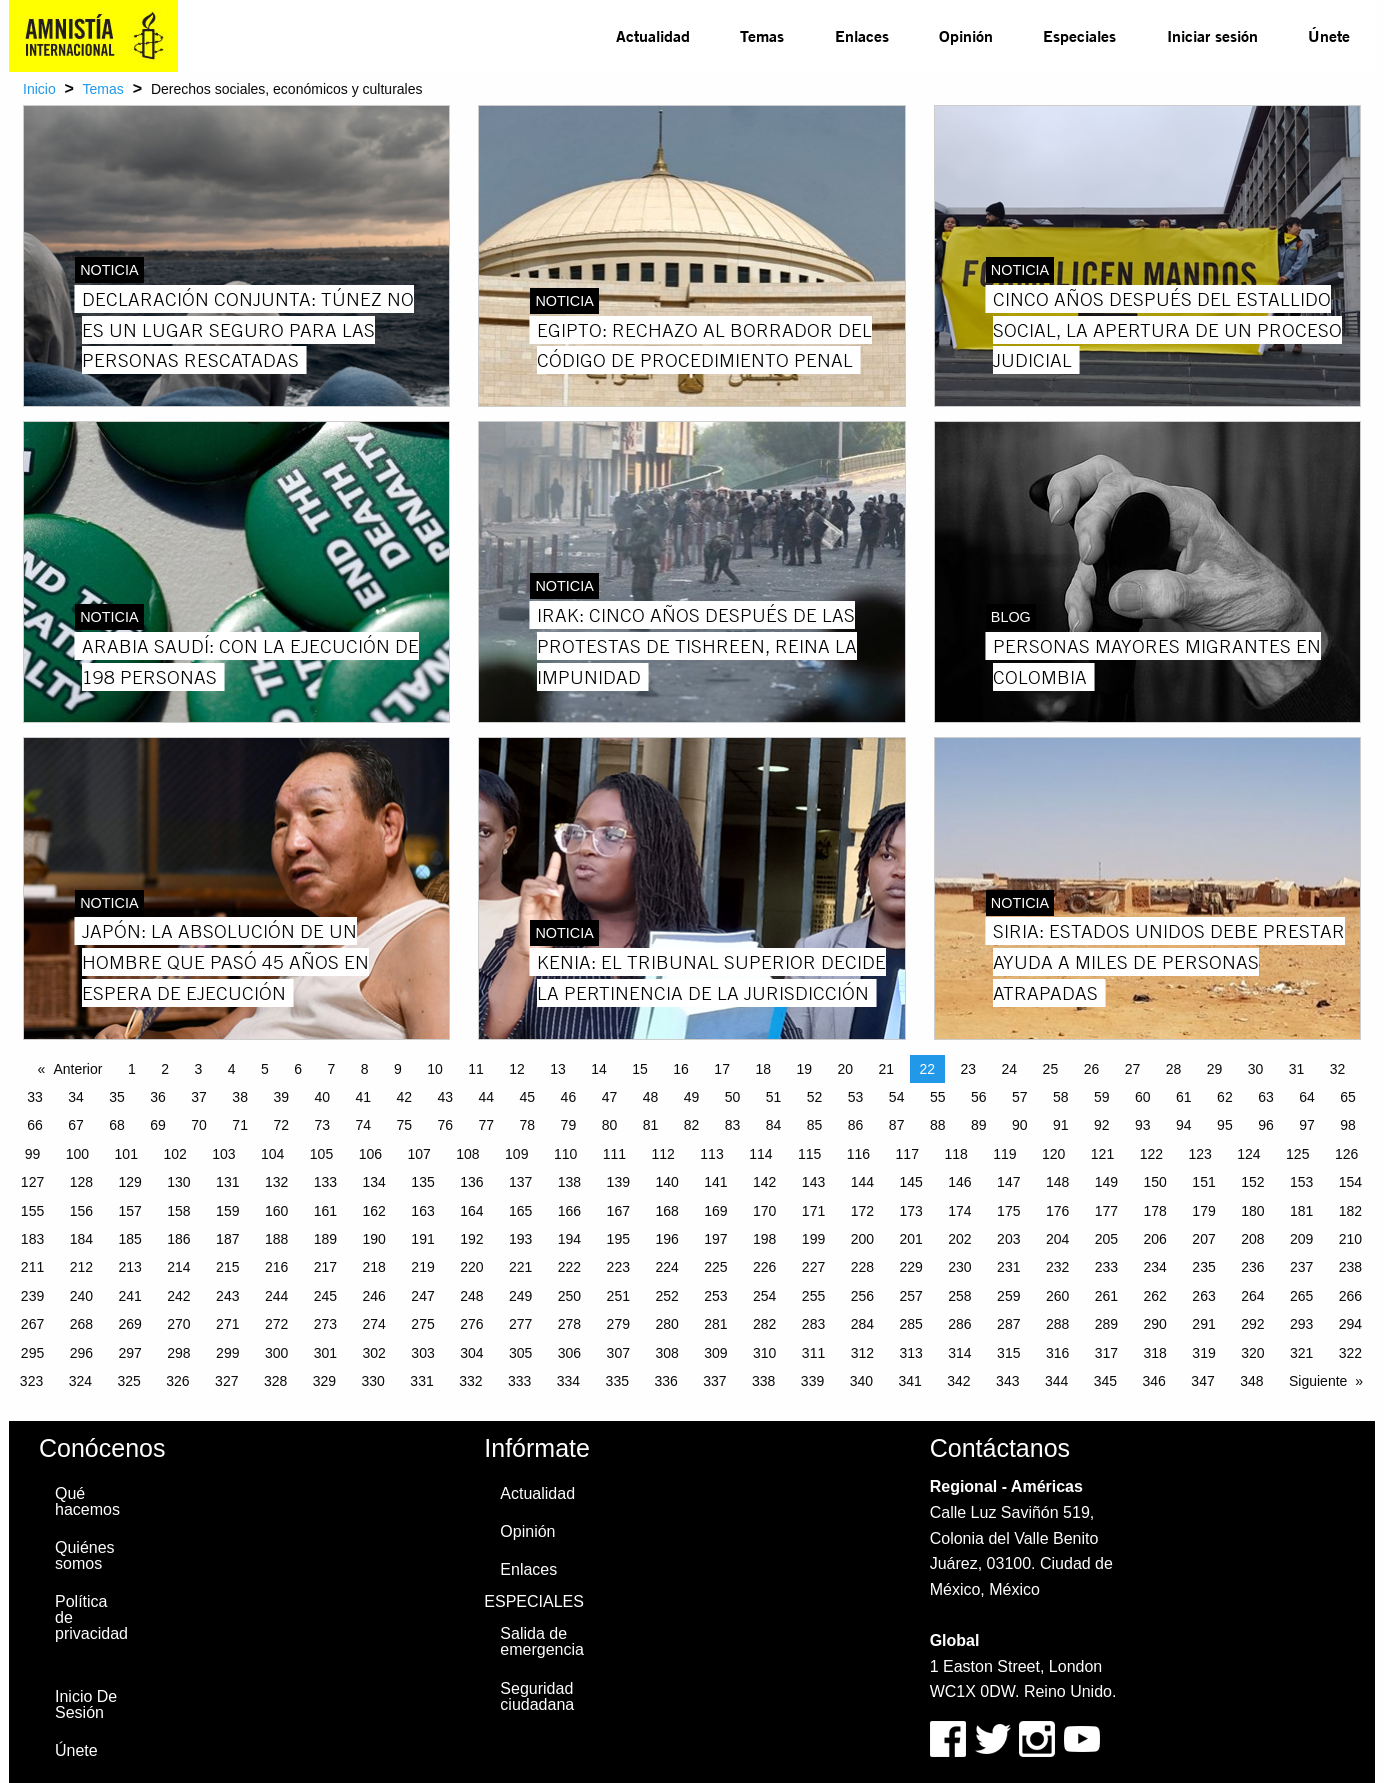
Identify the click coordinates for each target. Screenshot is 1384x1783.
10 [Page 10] (435, 1069)
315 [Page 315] (1008, 1353)
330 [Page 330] (373, 1381)
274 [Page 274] (374, 1324)
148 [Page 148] (1057, 1182)
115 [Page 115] (809, 1154)
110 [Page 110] (565, 1154)
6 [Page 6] (298, 1069)
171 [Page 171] (813, 1211)
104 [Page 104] (272, 1154)
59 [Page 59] (1102, 1097)
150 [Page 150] (1155, 1182)
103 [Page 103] (223, 1154)
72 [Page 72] (281, 1125)
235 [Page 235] (1203, 1267)
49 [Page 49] (692, 1097)
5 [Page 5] (265, 1069)
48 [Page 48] (651, 1097)
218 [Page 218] (374, 1267)
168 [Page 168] (666, 1211)
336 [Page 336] (665, 1381)
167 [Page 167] (618, 1211)
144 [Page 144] (862, 1182)
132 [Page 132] (276, 1182)
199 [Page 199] (813, 1239)
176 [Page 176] (1057, 1211)
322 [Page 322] (1350, 1353)
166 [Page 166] (569, 1211)
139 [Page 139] (618, 1182)
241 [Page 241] (129, 1296)
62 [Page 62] (1225, 1097)
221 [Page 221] (520, 1267)
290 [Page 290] (1155, 1324)
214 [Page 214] (178, 1267)
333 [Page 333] (519, 1381)
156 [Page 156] (81, 1211)
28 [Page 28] (1174, 1069)
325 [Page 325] (128, 1381)
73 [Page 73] (322, 1125)
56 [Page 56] (979, 1097)
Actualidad (653, 35)
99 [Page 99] (33, 1154)
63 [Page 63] (1266, 1097)
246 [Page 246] (374, 1296)
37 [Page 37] (199, 1097)
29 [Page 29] (1215, 1069)
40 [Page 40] (322, 1097)
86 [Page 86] (856, 1125)
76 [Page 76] (446, 1125)
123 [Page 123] (1199, 1154)
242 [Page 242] (178, 1296)
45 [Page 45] (528, 1097)
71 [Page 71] (240, 1125)
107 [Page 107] (418, 1154)
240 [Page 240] (81, 1296)
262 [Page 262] (1155, 1296)
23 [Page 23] (969, 1069)
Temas (762, 35)
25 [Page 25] (1051, 1069)
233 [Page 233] (1106, 1267)
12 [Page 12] (517, 1069)
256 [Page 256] (862, 1296)
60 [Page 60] (1143, 1097)
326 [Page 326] (177, 1381)
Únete (1329, 35)
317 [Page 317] (1106, 1353)
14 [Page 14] (599, 1069)
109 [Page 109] (516, 1154)
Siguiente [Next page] (1318, 1381)
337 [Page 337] (714, 1381)
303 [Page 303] (422, 1353)
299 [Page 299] (227, 1353)
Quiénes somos (85, 1555)
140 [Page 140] (666, 1182)
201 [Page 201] (910, 1239)
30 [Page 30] (1256, 1069)
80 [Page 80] (610, 1125)
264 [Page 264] (1252, 1296)
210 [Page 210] (1350, 1239)
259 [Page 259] (1008, 1296)
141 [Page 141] (715, 1182)
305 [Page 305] (520, 1353)
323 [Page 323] (31, 1381)
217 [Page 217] (325, 1267)
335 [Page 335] (617, 1381)
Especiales (1079, 35)
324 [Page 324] (80, 1381)
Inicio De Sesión (86, 1704)
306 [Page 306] (569, 1353)
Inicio (39, 89)
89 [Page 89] (979, 1125)
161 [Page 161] (325, 1211)
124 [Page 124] (1248, 1154)
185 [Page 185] (129, 1239)
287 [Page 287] (1008, 1324)
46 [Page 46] (569, 1097)
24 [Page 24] (1010, 1069)
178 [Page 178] (1155, 1211)
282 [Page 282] (764, 1324)
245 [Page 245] (325, 1296)
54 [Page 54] (897, 1097)
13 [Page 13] (558, 1069)
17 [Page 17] (722, 1069)
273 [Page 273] (325, 1324)
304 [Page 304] (471, 1353)
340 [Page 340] (861, 1381)
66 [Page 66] (35, 1125)
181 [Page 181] (1301, 1211)
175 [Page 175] (1008, 1211)
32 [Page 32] (1338, 1069)
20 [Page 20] (845, 1069)
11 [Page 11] (476, 1069)
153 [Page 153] (1301, 1182)
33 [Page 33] (35, 1097)
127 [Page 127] (32, 1182)
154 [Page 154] (1350, 1182)
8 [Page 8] (365, 1069)
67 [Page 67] (76, 1125)
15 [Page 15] (640, 1069)
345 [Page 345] (1105, 1381)
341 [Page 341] (909, 1381)
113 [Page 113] (711, 1154)
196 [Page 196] (666, 1239)
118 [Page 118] (955, 1154)
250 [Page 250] (569, 1296)
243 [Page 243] (227, 1296)
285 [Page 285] (910, 1324)
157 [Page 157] (129, 1211)
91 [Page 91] (1061, 1125)
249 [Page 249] (520, 1296)
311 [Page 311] (813, 1353)
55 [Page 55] (938, 1097)
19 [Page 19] (804, 1069)
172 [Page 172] (862, 1211)
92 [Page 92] (1102, 1125)
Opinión (966, 35)
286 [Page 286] (959, 1324)
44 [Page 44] (487, 1097)
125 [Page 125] (1297, 1154)
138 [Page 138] (569, 1182)
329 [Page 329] (324, 1381)
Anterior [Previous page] (77, 1069)
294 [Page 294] (1350, 1324)
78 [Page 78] (528, 1125)
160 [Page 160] (276, 1211)
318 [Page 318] (1155, 1353)
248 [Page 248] (471, 1296)
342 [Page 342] (958, 1381)
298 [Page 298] (178, 1353)
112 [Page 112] (663, 1154)
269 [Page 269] (129, 1324)
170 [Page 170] (764, 1211)
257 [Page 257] (910, 1296)
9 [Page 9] (398, 1069)
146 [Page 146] (959, 1182)
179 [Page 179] (1203, 1211)
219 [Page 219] (422, 1267)
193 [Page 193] (520, 1239)
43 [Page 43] (446, 1097)
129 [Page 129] (129, 1182)
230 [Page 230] (959, 1267)
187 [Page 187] (227, 1239)
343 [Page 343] (1007, 1381)
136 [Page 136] (471, 1182)
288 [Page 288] (1057, 1324)
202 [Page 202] (959, 1239)
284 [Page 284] (862, 1324)
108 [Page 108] (467, 1154)
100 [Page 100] (77, 1154)
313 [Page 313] (910, 1353)
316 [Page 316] (1057, 1353)
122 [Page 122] (1151, 1154)
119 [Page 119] (1004, 1154)
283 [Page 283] (813, 1324)
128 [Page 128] (81, 1182)
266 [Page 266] (1350, 1296)
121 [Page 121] (1102, 1154)
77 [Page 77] (487, 1125)
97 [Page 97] (1307, 1125)
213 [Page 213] (129, 1267)
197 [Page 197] (715, 1239)
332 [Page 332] (470, 1381)
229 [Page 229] (910, 1267)
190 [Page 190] (374, 1239)
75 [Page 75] (404, 1125)
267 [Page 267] (32, 1324)
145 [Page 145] (910, 1182)
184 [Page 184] (81, 1239)
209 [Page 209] (1301, 1239)
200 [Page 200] (862, 1239)
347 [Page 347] (1202, 1381)
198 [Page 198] (764, 1239)
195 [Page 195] (618, 1239)
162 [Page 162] (374, 1211)
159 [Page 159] (227, 1211)
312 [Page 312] (862, 1353)
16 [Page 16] (681, 1069)
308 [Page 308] (666, 1353)
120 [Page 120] (1053, 1154)
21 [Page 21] (886, 1069)
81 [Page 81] (651, 1125)
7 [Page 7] (331, 1069)
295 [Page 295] (32, 1353)
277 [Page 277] (520, 1324)
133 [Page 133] (325, 1182)
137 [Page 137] (520, 1182)
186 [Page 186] (178, 1239)
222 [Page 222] (569, 1267)
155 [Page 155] (32, 1211)
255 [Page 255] (813, 1296)
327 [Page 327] (226, 1381)
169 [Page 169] (715, 1211)
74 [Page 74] (363, 1125)
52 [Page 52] (815, 1097)
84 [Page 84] (774, 1125)
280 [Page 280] (666, 1324)
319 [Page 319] (1203, 1353)
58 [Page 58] (1061, 1097)
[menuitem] (653, 36)
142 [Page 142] (764, 1182)
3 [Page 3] (198, 1069)
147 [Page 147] (1008, 1182)
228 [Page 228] (862, 1267)
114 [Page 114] (760, 1154)
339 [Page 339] (812, 1381)
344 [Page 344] (1056, 1381)
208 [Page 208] (1252, 1239)
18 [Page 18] (763, 1069)
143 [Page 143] (813, 1182)
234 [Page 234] (1155, 1267)
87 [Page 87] (897, 1125)
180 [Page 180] (1252, 1211)
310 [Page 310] (764, 1353)
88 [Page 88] (938, 1125)
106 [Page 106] (370, 1154)
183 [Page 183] (32, 1239)
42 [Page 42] (404, 1097)
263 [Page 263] (1203, 1296)
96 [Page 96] (1266, 1125)
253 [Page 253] (715, 1296)
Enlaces (862, 35)
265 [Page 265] (1301, 1296)
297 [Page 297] (129, 1353)
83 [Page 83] (733, 1125)
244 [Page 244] (276, 1296)
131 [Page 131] (227, 1182)
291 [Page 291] (1203, 1324)
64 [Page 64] (1307, 1097)
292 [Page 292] (1252, 1324)
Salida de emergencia (542, 1641)
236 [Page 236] (1252, 1267)
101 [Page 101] (126, 1154)
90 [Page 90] (1020, 1125)
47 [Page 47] (610, 1097)
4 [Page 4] (232, 1069)
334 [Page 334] (568, 1381)
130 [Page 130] (178, 1182)
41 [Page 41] (363, 1097)
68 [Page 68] (117, 1125)
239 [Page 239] (32, 1296)
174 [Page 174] (959, 1211)
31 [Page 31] (1297, 1069)
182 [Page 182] (1350, 1211)
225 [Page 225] (715, 1267)
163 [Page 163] (422, 1211)
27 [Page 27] (1133, 1069)
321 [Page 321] (1301, 1353)
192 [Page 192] (471, 1239)
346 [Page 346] (1154, 1381)
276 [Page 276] (471, 1324)
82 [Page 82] (692, 1125)
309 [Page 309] (715, 1353)
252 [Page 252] (666, 1296)
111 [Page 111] (614, 1154)
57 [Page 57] (1020, 1097)
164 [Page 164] (471, 1211)
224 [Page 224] (666, 1267)
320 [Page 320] (1252, 1353)
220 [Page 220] (471, 1267)
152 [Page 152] (1252, 1182)
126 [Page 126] (1346, 1154)
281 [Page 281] (715, 1324)
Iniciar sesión (1212, 35)
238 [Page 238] (1350, 1267)
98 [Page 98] (1348, 1125)
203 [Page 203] (1008, 1239)
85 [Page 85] (815, 1125)
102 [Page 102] (174, 1154)
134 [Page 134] (374, 1182)
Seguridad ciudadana (537, 1696)
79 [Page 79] (569, 1125)
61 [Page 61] (1184, 1097)
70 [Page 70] (199, 1125)
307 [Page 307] (618, 1353)
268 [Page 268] (81, 1324)
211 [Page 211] (32, 1267)
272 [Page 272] (276, 1324)
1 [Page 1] (132, 1069)
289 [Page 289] (1106, 1324)
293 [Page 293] (1301, 1324)
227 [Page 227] (813, 1267)
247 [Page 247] (422, 1296)
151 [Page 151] (1203, 1182)
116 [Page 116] (858, 1154)
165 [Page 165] (520, 1211)
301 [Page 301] (325, 1353)
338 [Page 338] (763, 1381)
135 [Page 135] (422, 1182)
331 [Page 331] (421, 1381)
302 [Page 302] (374, 1353)
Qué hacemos (87, 1501)
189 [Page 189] (325, 1239)
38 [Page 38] (240, 1097)
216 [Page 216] (276, 1267)
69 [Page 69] (158, 1125)
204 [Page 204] (1057, 1239)
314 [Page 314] (959, 1353)
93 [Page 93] (1143, 1125)
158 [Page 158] (178, 1211)
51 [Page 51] (774, 1097)
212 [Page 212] (81, 1267)
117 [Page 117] (907, 1154)
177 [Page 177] (1106, 1211)
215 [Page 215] (227, 1267)
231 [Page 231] (1008, 1267)
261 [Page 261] (1106, 1296)
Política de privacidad (91, 1617)
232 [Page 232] (1057, 1267)
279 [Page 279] (618, 1324)
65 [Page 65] (1348, 1097)
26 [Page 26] (1092, 1069)
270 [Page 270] (178, 1324)
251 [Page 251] (618, 1296)
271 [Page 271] (227, 1324)
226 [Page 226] (764, 1267)
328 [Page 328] (275, 1381)
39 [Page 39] (281, 1097)
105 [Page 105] (321, 1154)
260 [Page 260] (1057, 1296)
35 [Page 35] (117, 1097)
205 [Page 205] (1106, 1239)
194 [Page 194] (569, 1239)
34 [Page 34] (76, 1097)
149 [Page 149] (1106, 1182)
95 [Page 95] (1225, 1125)
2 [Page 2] (165, 1069)
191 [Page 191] (422, 1239)
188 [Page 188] (276, 1239)
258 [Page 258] (959, 1296)
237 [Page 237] (1301, 1267)
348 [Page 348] (1251, 1381)
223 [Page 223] (618, 1267)
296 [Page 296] (81, 1353)
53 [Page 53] (856, 1097)
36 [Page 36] (158, 1097)
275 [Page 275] (422, 1324)
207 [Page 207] (1203, 1239)
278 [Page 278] (569, 1324)
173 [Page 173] (910, 1211)
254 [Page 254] (764, 1296)
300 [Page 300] (276, 1353)
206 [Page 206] (1155, 1239)
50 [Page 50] (733, 1097)
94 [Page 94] (1184, 1125)
